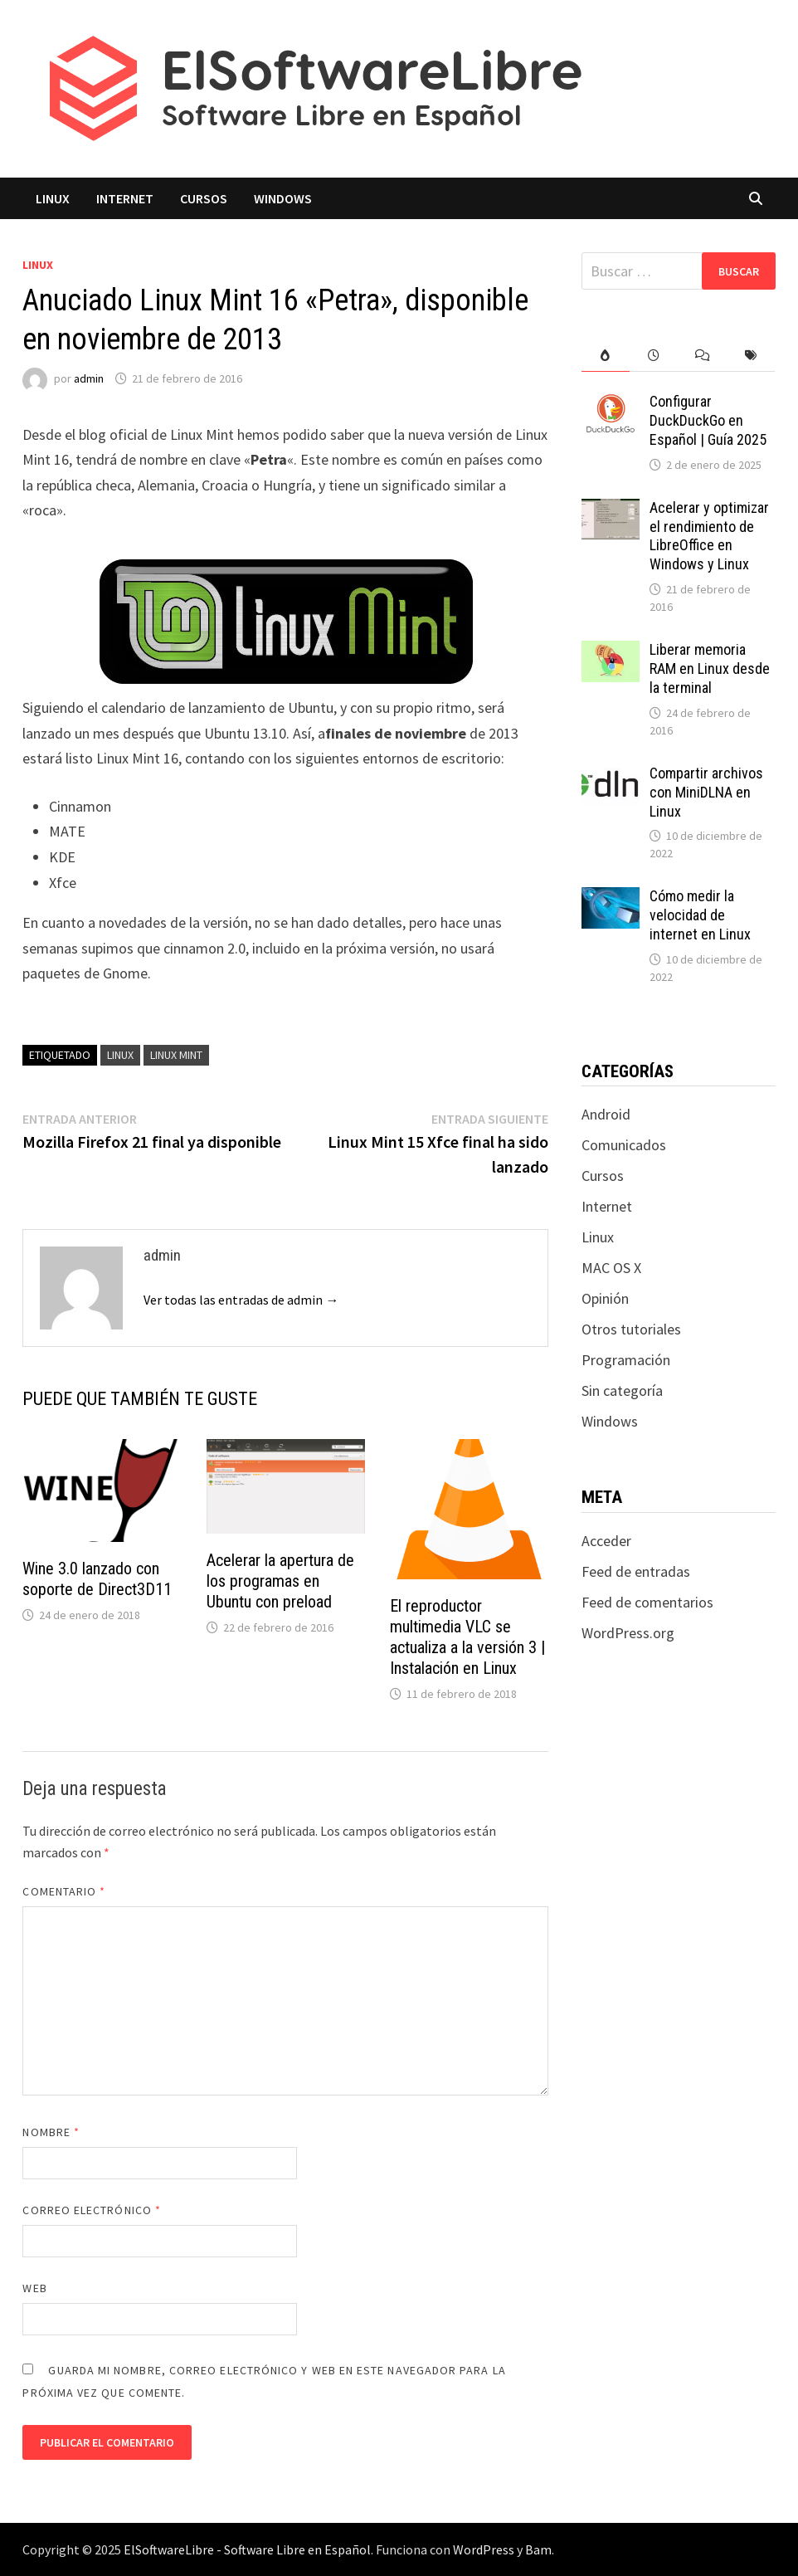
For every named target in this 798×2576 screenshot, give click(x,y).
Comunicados (623, 1144)
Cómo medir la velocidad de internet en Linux (700, 915)
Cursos (203, 198)
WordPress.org (627, 1632)
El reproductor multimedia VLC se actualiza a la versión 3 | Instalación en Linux (467, 1637)
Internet (124, 198)
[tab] (605, 355)
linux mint (176, 1054)
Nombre (51, 2132)
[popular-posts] (605, 355)
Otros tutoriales (631, 1329)
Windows (283, 198)
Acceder (606, 1540)
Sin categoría (622, 1390)
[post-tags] (751, 355)
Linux (53, 198)
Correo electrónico (91, 2210)
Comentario (63, 1891)
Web (34, 2288)
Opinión (605, 1298)
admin (89, 378)
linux (120, 1054)
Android (605, 1114)
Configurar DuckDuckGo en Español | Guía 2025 (708, 420)
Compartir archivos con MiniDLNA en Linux (706, 792)
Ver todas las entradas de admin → (241, 1299)
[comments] (703, 355)
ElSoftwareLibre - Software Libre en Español (247, 2549)
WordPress (483, 2549)
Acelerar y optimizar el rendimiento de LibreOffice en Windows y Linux (709, 536)
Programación (625, 1359)
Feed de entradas (635, 1571)
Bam (538, 2549)
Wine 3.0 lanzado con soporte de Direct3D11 (97, 1579)
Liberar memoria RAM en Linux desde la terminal (710, 668)
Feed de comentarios (647, 1602)
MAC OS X (611, 1267)
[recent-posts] (654, 355)
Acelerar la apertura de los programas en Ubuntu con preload (280, 1581)
